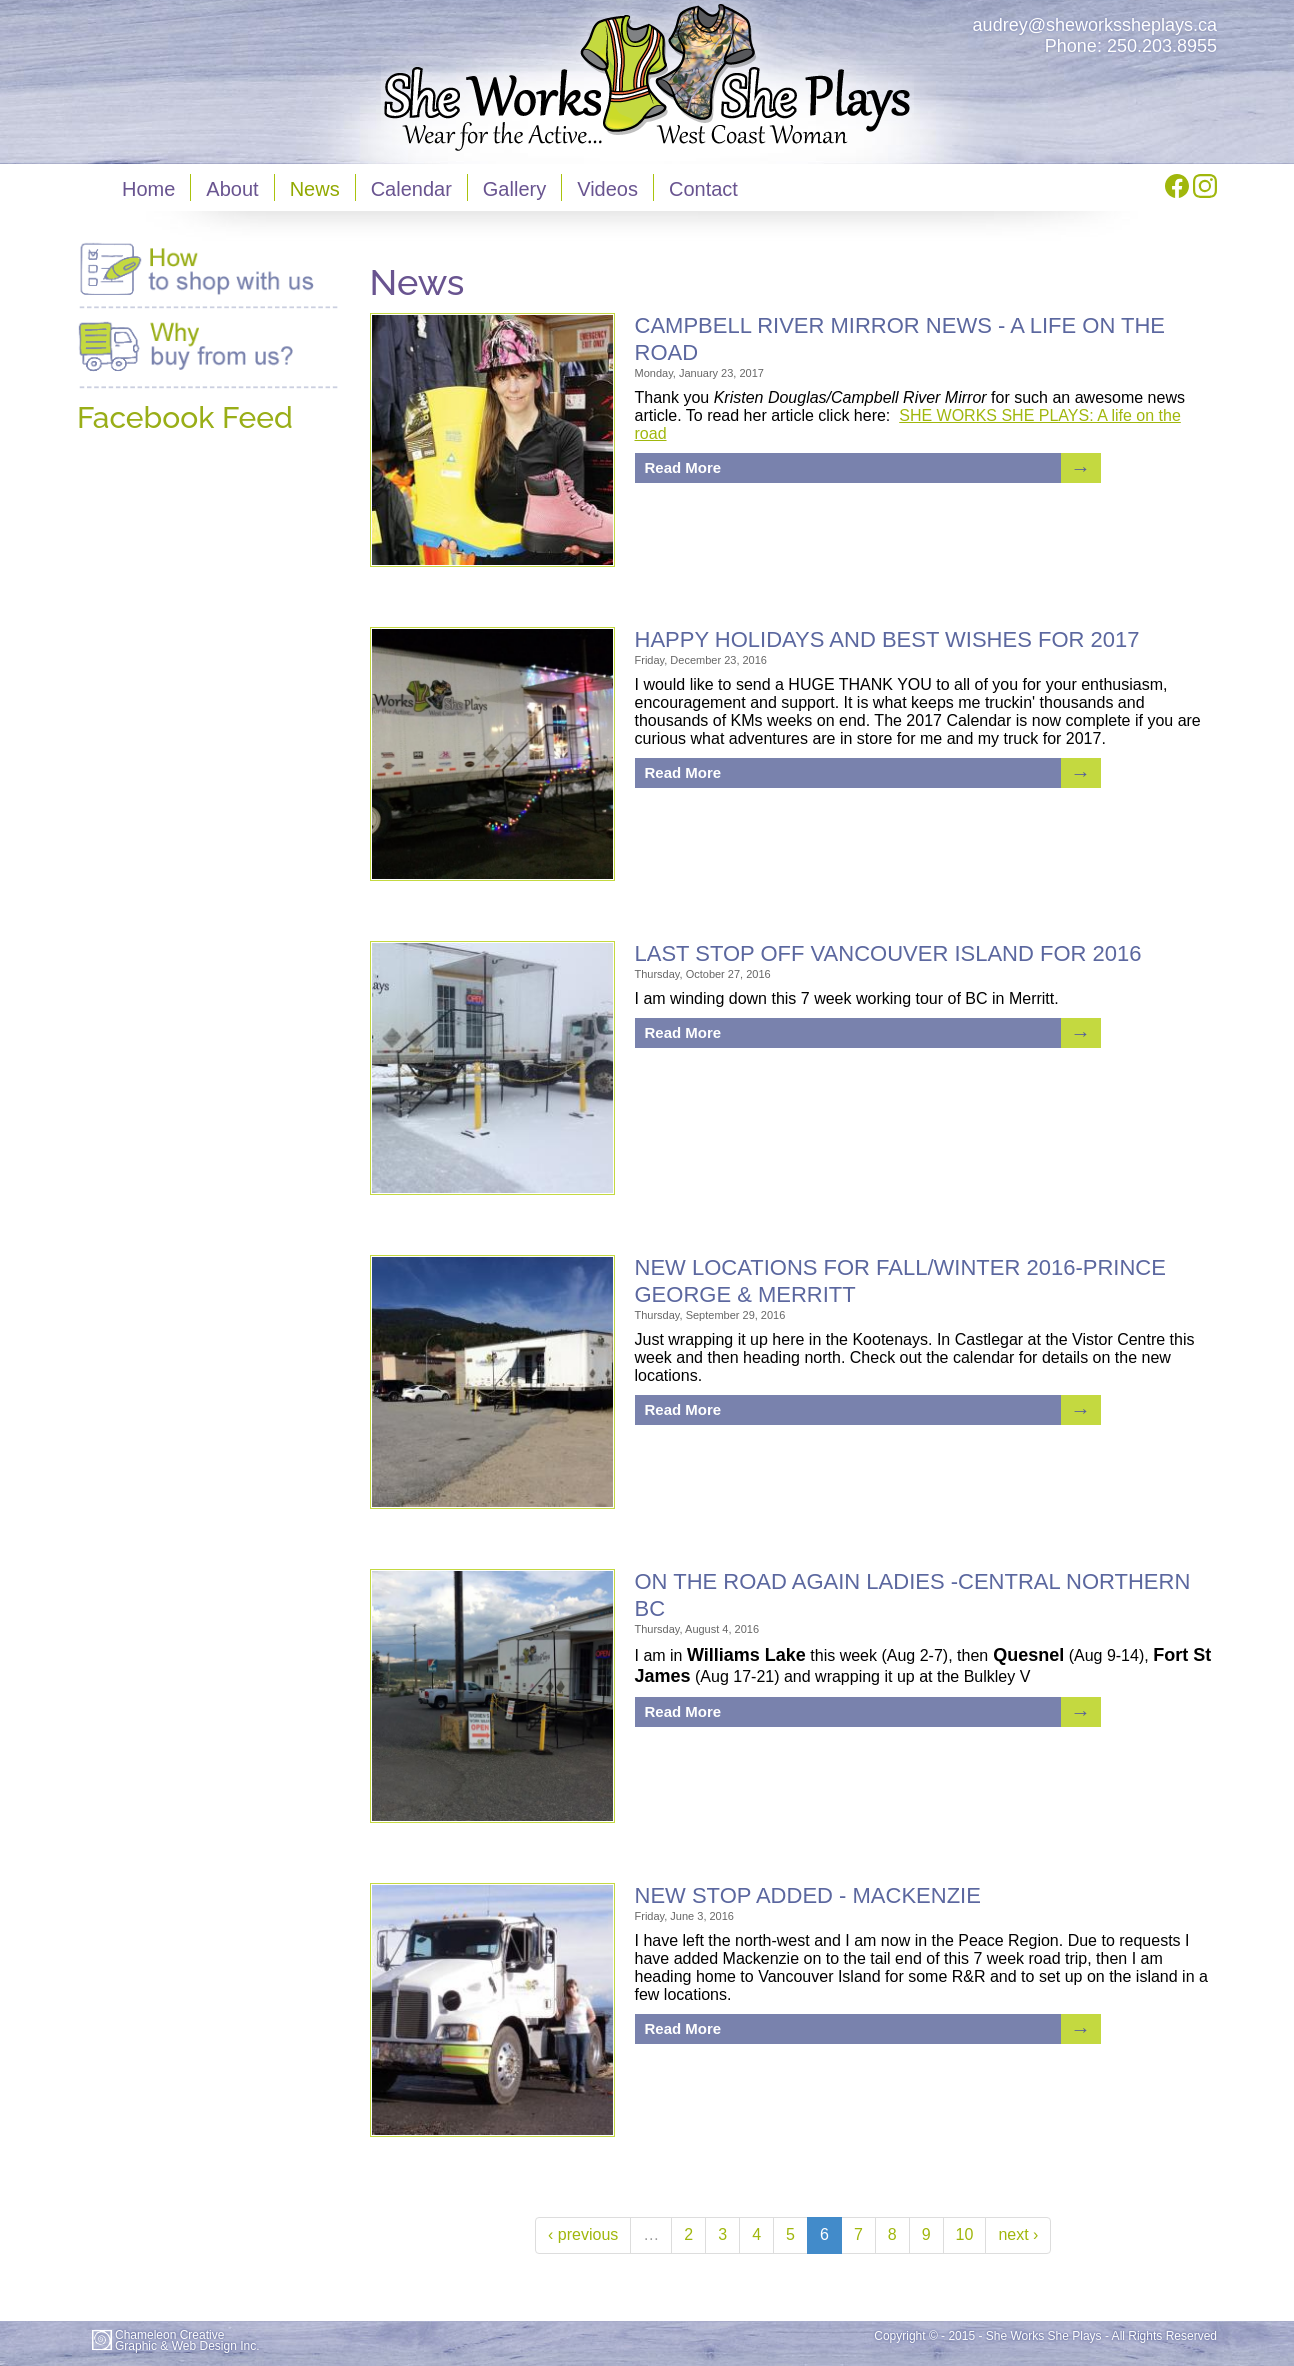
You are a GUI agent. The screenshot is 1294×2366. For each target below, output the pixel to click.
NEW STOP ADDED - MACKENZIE (808, 1895)
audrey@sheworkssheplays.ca (1095, 25)
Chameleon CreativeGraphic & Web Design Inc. (187, 2341)
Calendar (411, 189)
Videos (607, 189)
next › (1018, 2234)
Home (148, 189)
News (315, 189)
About (232, 189)
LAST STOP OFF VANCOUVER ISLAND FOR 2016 (888, 953)
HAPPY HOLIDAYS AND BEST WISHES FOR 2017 (887, 639)
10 (965, 2234)
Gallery (514, 189)
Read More (683, 467)
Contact (703, 189)
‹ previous (583, 2234)
